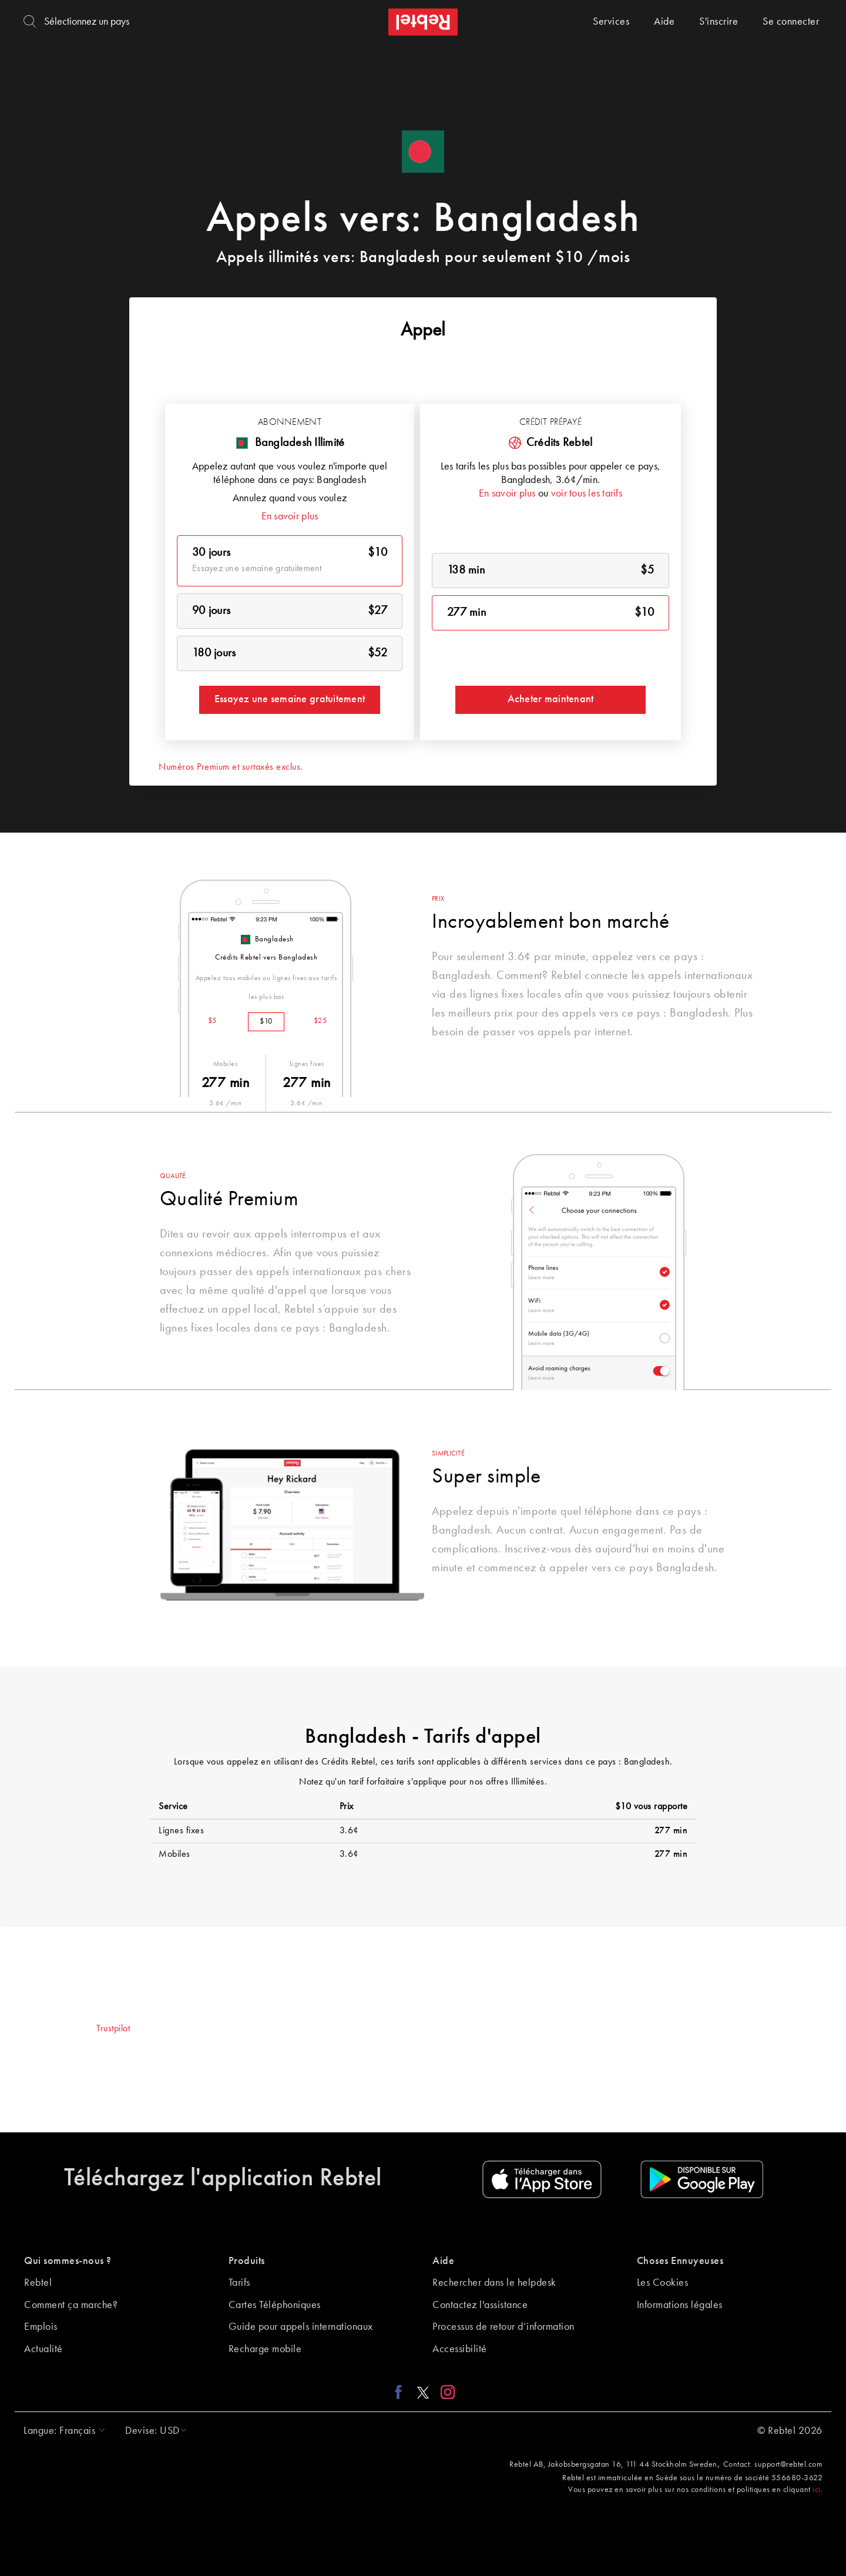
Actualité (43, 2349)
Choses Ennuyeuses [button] (680, 2261)
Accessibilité (459, 2349)
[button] (61, 2431)
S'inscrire (718, 21)
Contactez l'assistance (480, 2305)
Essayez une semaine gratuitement (289, 699)
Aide (664, 21)
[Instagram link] (445, 2392)
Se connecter (791, 21)
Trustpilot (113, 2029)
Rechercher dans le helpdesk (494, 2283)
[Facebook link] (401, 2392)
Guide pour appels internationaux (301, 2327)
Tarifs (239, 2283)
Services (611, 21)
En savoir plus (289, 516)
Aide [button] (443, 2261)
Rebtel (38, 2283)
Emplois (41, 2327)
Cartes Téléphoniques (275, 2305)
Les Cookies (663, 2283)
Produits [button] (247, 2261)
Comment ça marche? (71, 2305)
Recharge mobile (265, 2349)
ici (817, 2490)
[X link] (423, 2392)
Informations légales (680, 2305)
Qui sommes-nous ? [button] (68, 2261)
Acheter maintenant (551, 699)
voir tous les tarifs (586, 493)
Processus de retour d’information (503, 2327)
